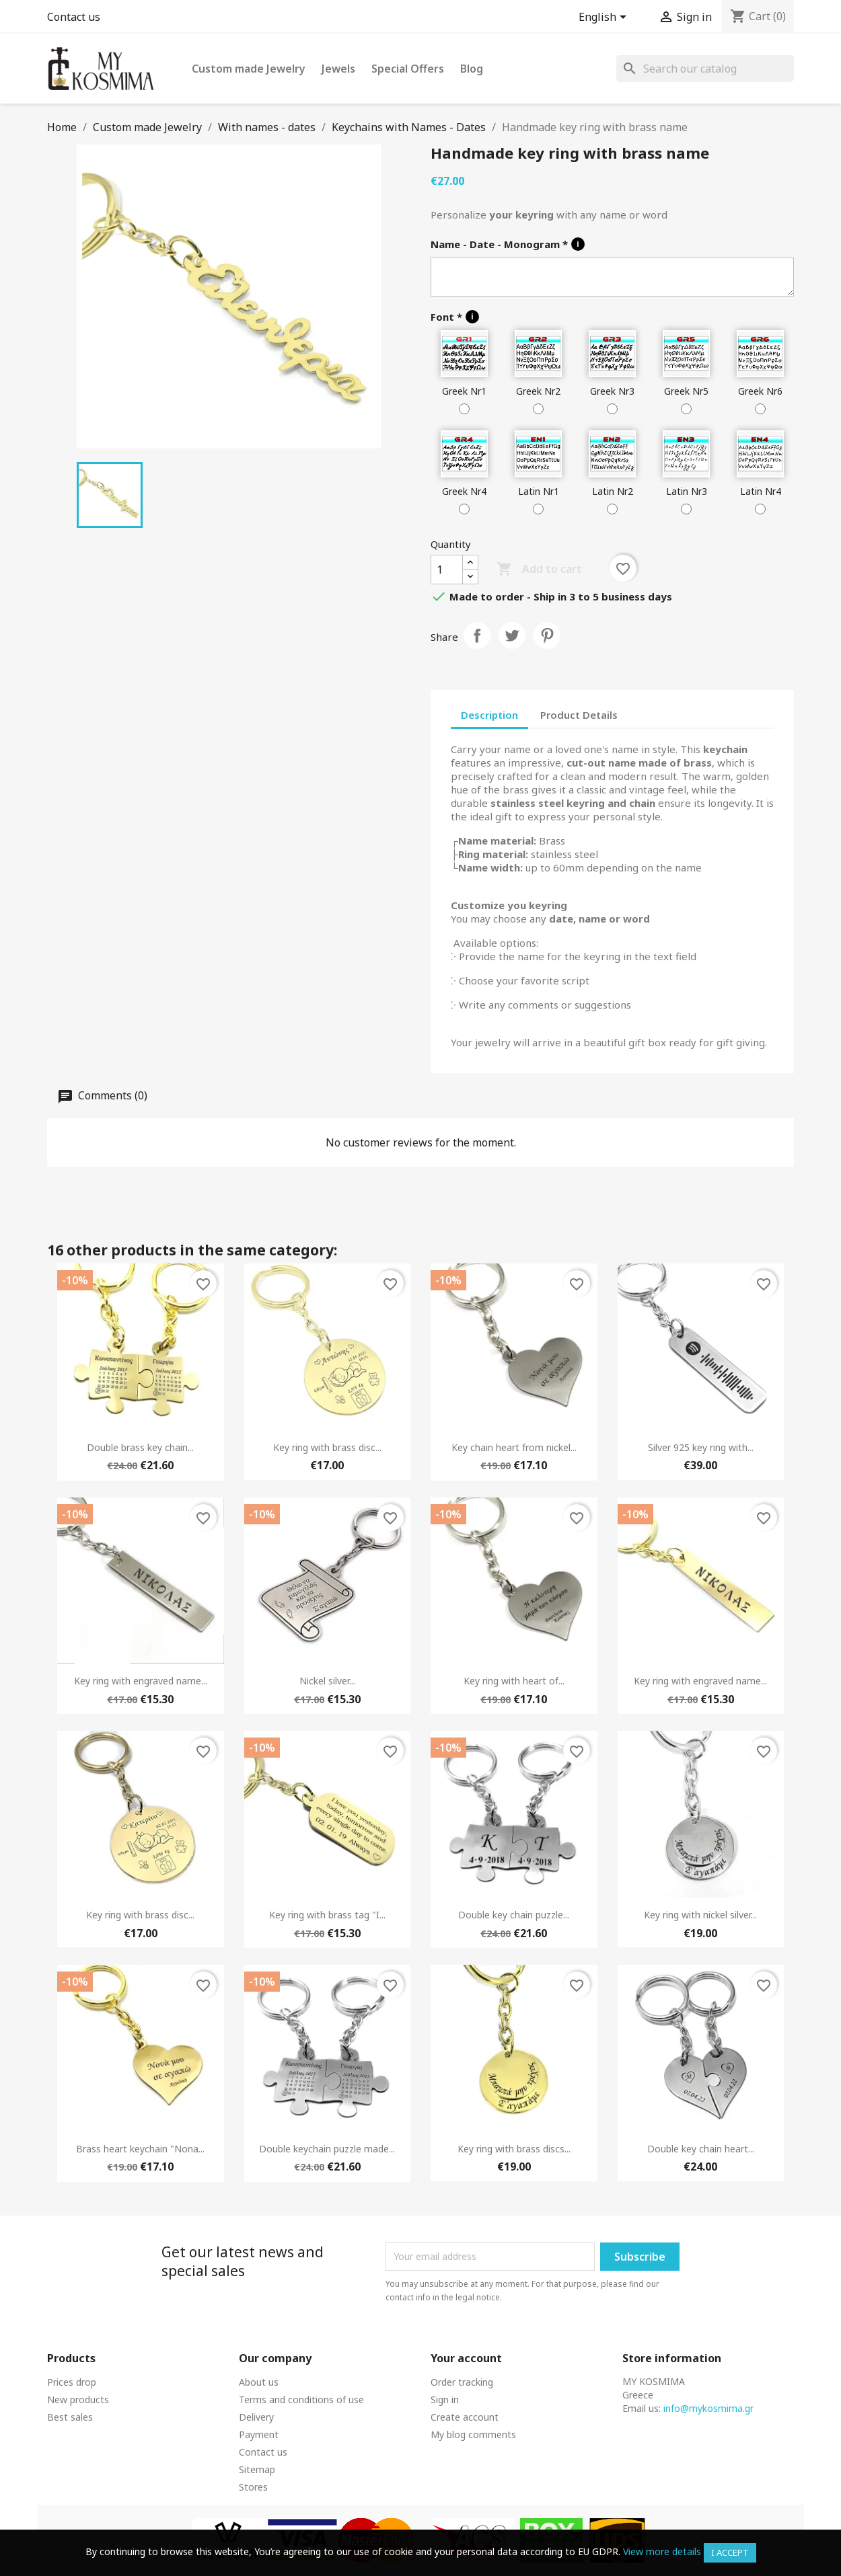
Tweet (512, 635)
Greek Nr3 (612, 391)
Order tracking (462, 2382)
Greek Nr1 (464, 391)
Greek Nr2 (538, 391)
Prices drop (71, 2382)
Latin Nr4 (760, 491)
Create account (465, 2417)
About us (259, 2382)
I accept (730, 2552)
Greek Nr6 (760, 391)
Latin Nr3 (686, 491)
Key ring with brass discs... (514, 2148)
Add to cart (539, 569)
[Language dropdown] (605, 18)
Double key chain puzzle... (513, 1914)
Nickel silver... (327, 1680)
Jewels (338, 68)
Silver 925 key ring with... (701, 1447)
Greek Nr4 (464, 491)
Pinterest (547, 635)
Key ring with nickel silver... (700, 1914)
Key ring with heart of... (514, 1680)
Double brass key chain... (140, 1447)
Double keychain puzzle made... (327, 2148)
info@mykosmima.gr (708, 2408)
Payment (259, 2434)
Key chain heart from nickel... (514, 1447)
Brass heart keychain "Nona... (140, 2148)
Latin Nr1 (538, 491)
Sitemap (257, 2469)
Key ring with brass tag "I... (327, 1914)
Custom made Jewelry (248, 68)
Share (477, 635)
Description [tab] (489, 714)
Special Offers (407, 68)
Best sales (70, 2417)
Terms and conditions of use (301, 2399)
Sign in (445, 2399)
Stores (253, 2487)
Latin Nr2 (612, 491)
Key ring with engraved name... (140, 1680)
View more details (662, 2551)
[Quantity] (447, 569)
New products (78, 2399)
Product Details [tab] (579, 714)
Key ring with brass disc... (327, 1447)
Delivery (256, 2417)
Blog (471, 68)
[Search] (705, 68)
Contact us (73, 16)
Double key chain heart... (700, 2148)
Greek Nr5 (686, 391)
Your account (466, 2358)
